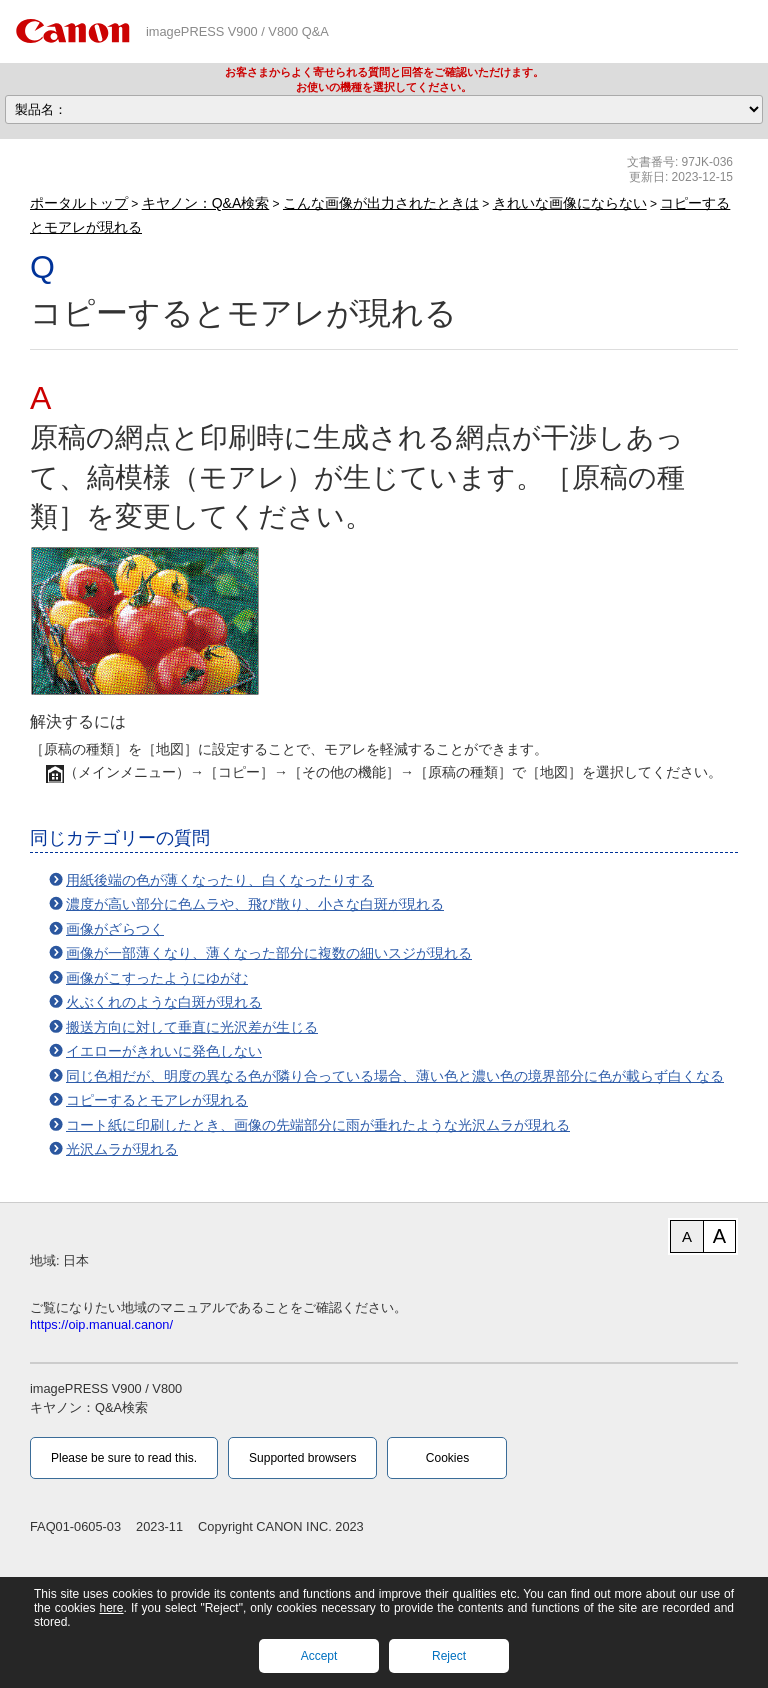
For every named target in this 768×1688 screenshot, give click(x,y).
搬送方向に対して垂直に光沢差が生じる (192, 1027)
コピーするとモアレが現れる (157, 1100)
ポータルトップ (79, 203)
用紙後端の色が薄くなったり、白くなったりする (220, 880)
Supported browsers (302, 1458)
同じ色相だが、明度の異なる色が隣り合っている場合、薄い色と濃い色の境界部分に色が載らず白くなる (395, 1076)
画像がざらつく (115, 929)
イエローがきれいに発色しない (164, 1051)
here (111, 1608)
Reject (449, 1656)
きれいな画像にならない (570, 203)
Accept (319, 1656)
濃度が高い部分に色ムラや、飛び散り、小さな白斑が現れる (255, 904)
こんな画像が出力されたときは (381, 203)
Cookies (447, 1458)
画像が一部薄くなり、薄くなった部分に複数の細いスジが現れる (269, 953)
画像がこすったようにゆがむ (157, 978)
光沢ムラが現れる (122, 1149)
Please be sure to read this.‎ (124, 1458)
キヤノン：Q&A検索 (206, 203)
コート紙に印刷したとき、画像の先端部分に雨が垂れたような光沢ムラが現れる (318, 1125)
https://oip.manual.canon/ (101, 1324)
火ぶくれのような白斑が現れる (164, 1002)
